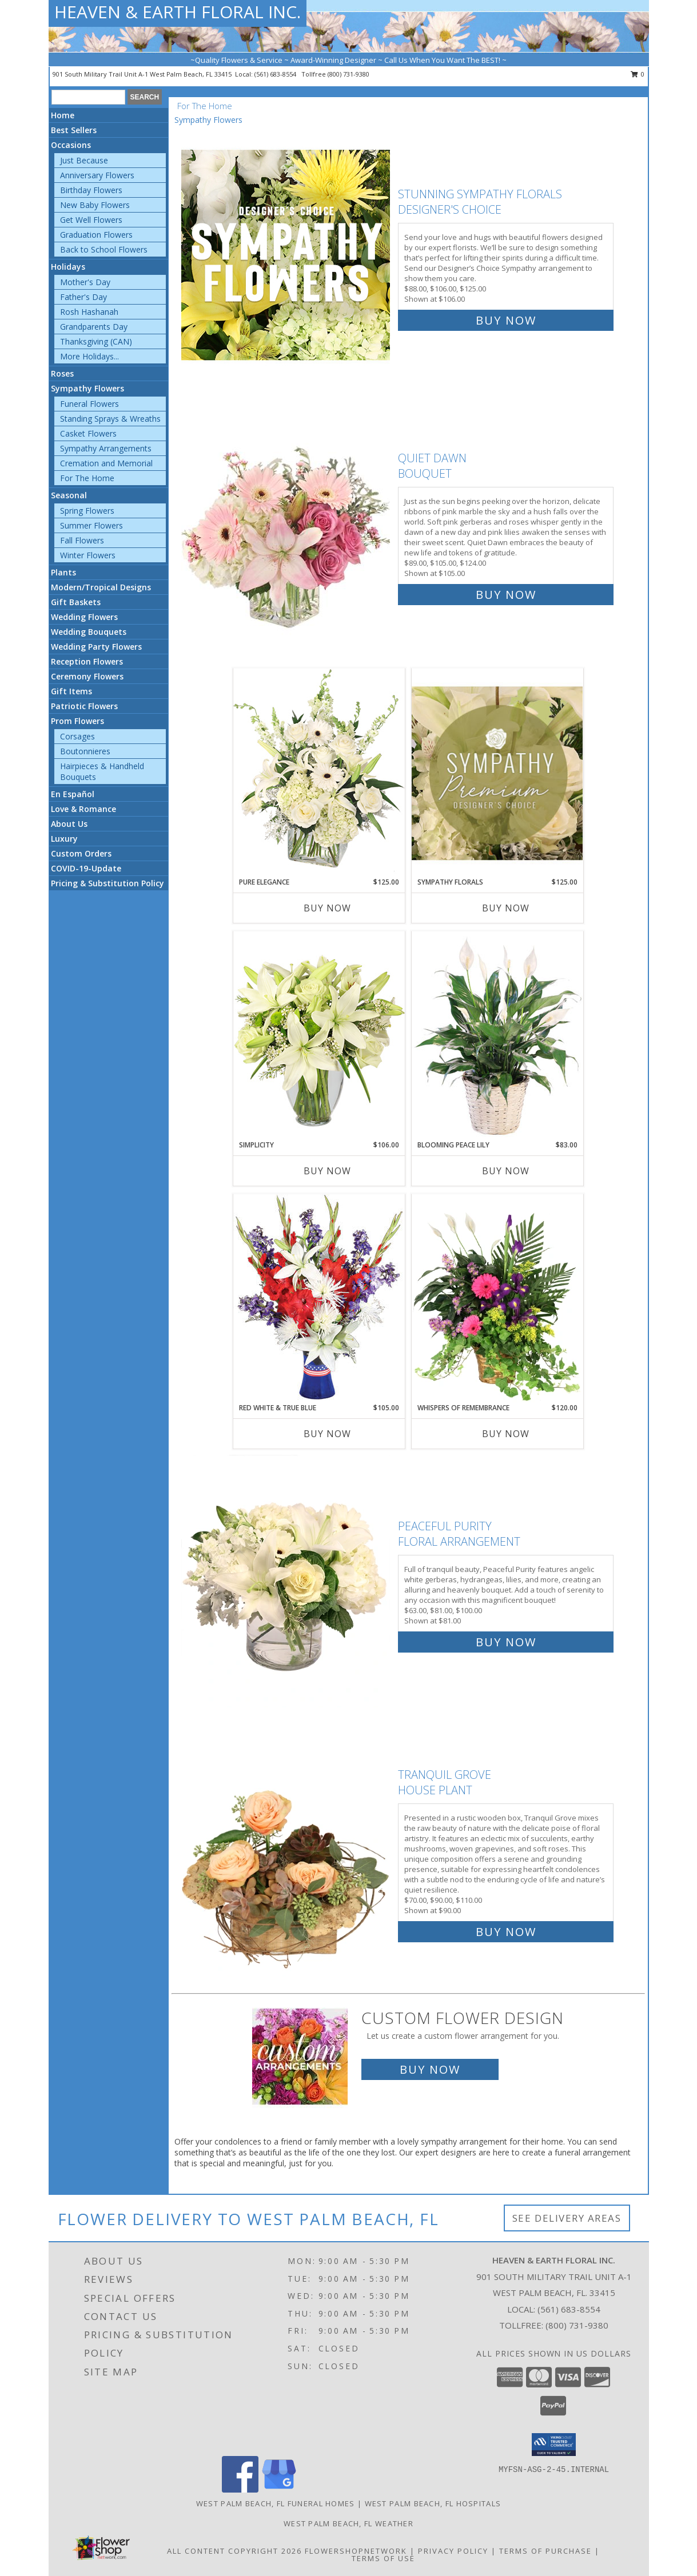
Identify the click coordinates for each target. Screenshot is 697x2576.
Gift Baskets (76, 602)
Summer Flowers (91, 525)
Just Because (84, 160)
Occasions (71, 144)
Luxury (64, 838)
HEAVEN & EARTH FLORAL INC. (177, 12)
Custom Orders (81, 853)
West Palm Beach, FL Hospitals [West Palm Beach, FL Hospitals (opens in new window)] (433, 2503)
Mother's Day (85, 282)
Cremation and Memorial (106, 463)
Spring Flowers (87, 510)
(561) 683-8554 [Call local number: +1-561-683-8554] (276, 74)
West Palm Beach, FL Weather (348, 2523)
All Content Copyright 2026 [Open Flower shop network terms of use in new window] (234, 2551)
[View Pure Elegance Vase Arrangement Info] (319, 772)
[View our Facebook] (240, 2489)
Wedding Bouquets (88, 631)
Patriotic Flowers (84, 706)
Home (62, 115)
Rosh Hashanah (89, 311)
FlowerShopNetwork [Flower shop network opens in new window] (356, 2551)
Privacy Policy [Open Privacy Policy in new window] (453, 2551)
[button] (554, 2444)
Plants (63, 572)
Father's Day (83, 296)
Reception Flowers (87, 661)
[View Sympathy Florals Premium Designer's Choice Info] (497, 773)
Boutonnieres (85, 751)
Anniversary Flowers (97, 175)
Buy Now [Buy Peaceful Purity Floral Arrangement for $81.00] (506, 1642)
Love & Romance (83, 808)
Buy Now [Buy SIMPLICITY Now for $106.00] (327, 1171)
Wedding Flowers (84, 616)
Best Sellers (74, 130)
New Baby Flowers (95, 204)
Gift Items (71, 691)
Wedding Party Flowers (96, 646)
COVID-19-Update (86, 868)
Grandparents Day (94, 326)
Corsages (77, 736)
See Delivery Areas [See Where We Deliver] (567, 2218)
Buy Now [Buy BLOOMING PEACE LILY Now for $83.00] (505, 1171)
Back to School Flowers (104, 249)
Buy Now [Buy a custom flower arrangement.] (430, 2069)
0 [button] (638, 74)
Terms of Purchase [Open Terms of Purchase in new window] (545, 2551)
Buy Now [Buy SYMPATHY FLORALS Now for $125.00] (505, 908)
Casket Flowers (88, 433)
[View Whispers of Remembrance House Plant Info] (497, 1298)
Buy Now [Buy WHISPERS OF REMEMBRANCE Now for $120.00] (505, 1433)
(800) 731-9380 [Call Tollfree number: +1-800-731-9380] (576, 2325)
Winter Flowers (87, 555)
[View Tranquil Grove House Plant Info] (286, 1850)
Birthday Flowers (91, 190)
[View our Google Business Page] (279, 2489)
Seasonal (69, 495)
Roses (62, 373)
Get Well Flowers (91, 219)
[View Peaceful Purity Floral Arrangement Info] (286, 1581)
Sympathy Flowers (87, 388)
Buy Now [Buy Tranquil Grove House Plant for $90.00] (506, 1931)
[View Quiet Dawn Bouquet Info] (286, 523)
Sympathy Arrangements (106, 448)
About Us (69, 823)
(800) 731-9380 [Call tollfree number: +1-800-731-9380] (348, 74)
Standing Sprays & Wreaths (110, 418)
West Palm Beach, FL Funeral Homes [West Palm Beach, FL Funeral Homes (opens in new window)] (275, 2503)
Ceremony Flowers (87, 676)
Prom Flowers (77, 720)
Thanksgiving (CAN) (96, 341)
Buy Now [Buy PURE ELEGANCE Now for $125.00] (327, 908)
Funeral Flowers (89, 403)
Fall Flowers (82, 540)
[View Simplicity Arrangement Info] (319, 1035)
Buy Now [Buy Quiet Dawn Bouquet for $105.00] (506, 594)
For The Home (87, 478)
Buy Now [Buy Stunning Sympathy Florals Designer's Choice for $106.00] (506, 320)
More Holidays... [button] (89, 356)
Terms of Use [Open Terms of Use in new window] (383, 2558)
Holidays (68, 266)
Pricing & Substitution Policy (107, 883)
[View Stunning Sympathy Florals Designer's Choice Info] (286, 254)
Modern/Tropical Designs (101, 587)
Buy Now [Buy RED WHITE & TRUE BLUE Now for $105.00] (327, 1433)
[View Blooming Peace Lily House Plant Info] (497, 1035)
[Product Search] (88, 97)
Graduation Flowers (96, 234)
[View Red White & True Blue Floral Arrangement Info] (319, 1298)
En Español (72, 794)
